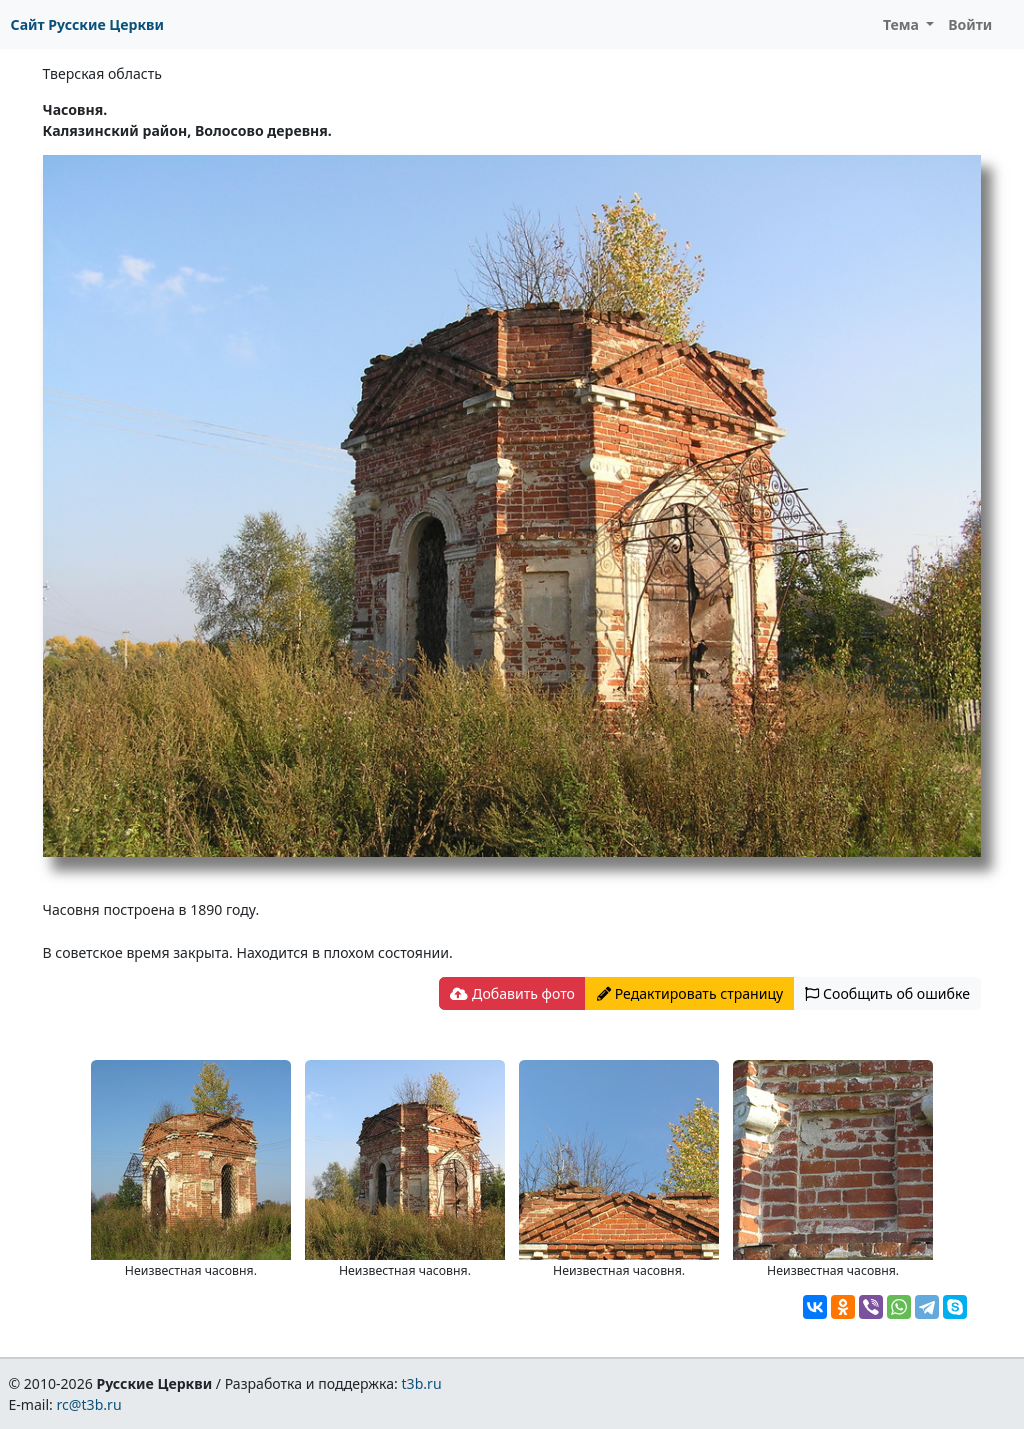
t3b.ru (422, 1383)
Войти (970, 24)
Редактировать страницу (690, 993)
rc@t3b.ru (89, 1404)
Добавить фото (512, 993)
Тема (903, 24)
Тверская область (102, 73)
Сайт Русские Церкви (87, 24)
